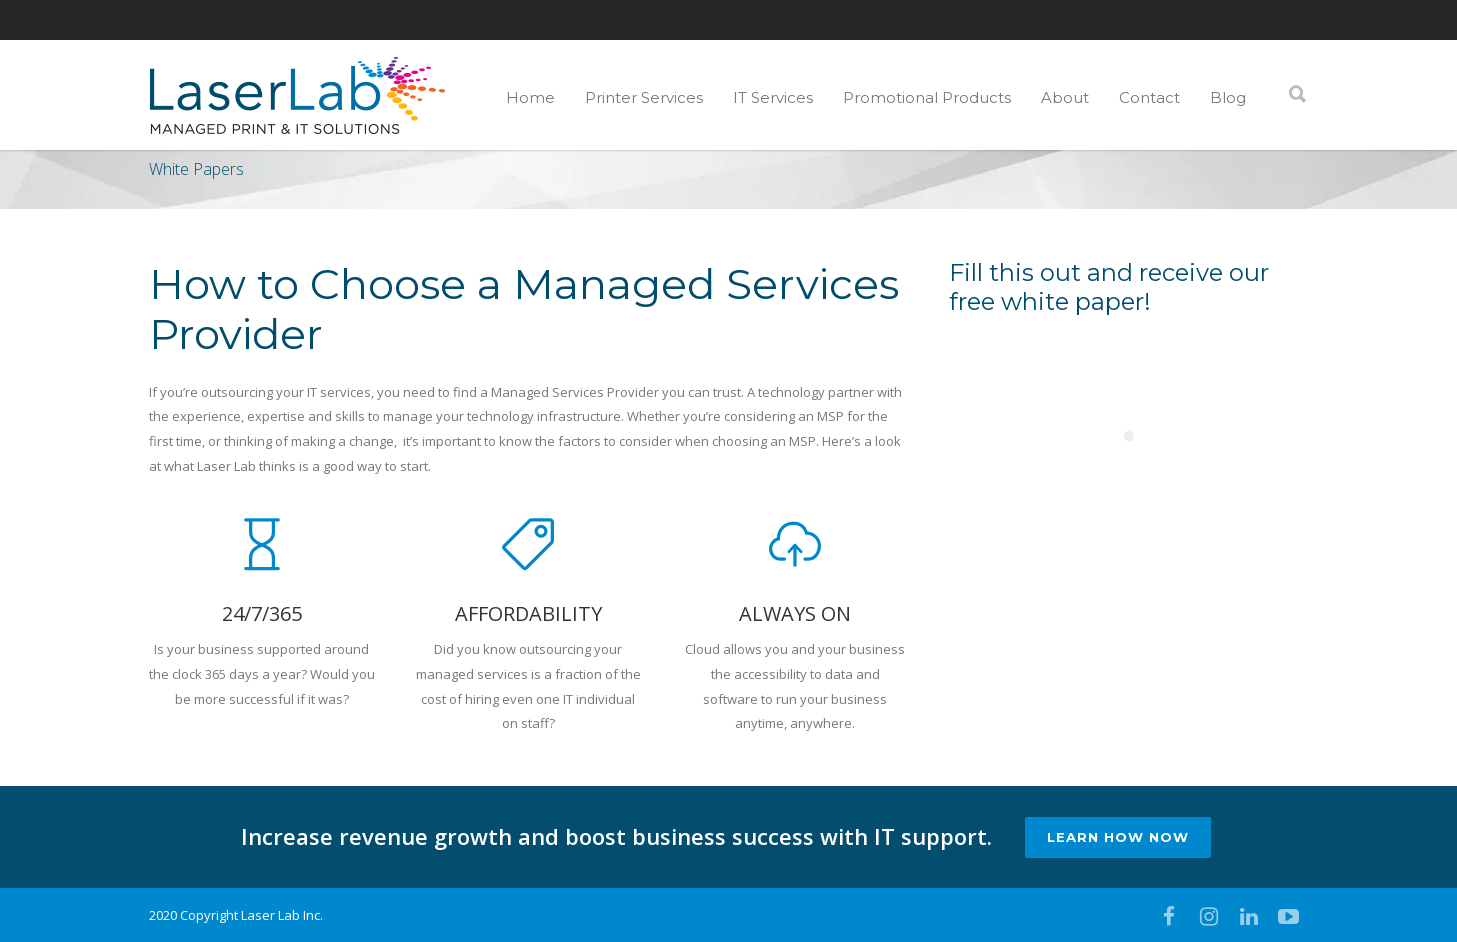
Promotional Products (927, 97)
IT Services (773, 97)
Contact (1149, 97)
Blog (1228, 97)
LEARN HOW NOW (1118, 837)
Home (530, 97)
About (1065, 97)
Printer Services (644, 97)
